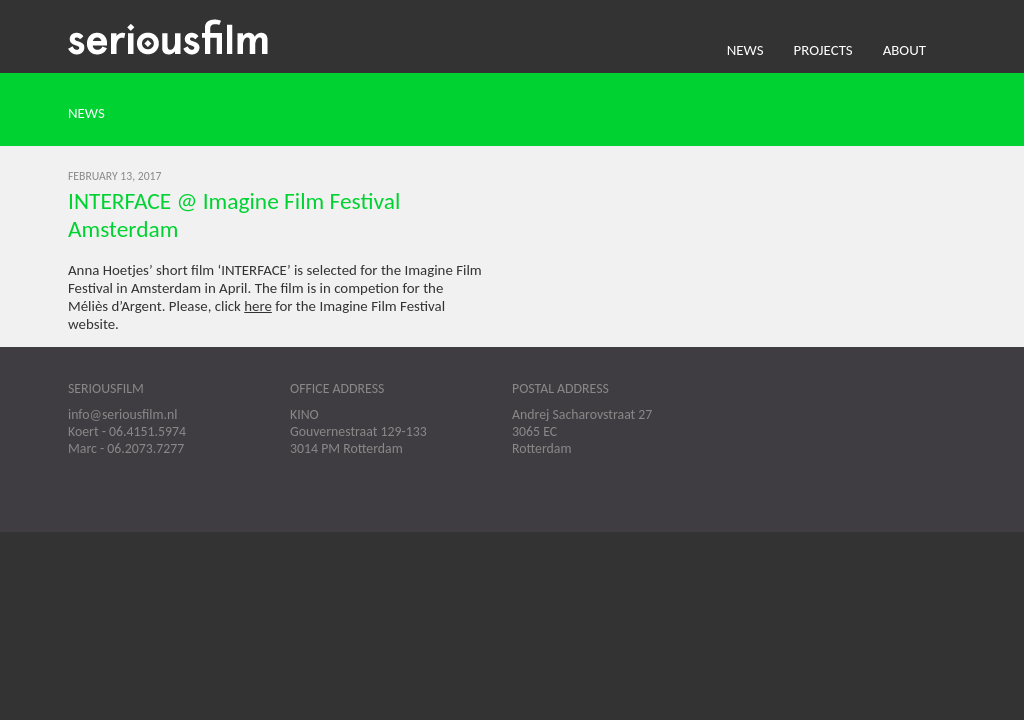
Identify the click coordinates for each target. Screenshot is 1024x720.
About (904, 50)
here (258, 306)
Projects (823, 50)
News (745, 50)
